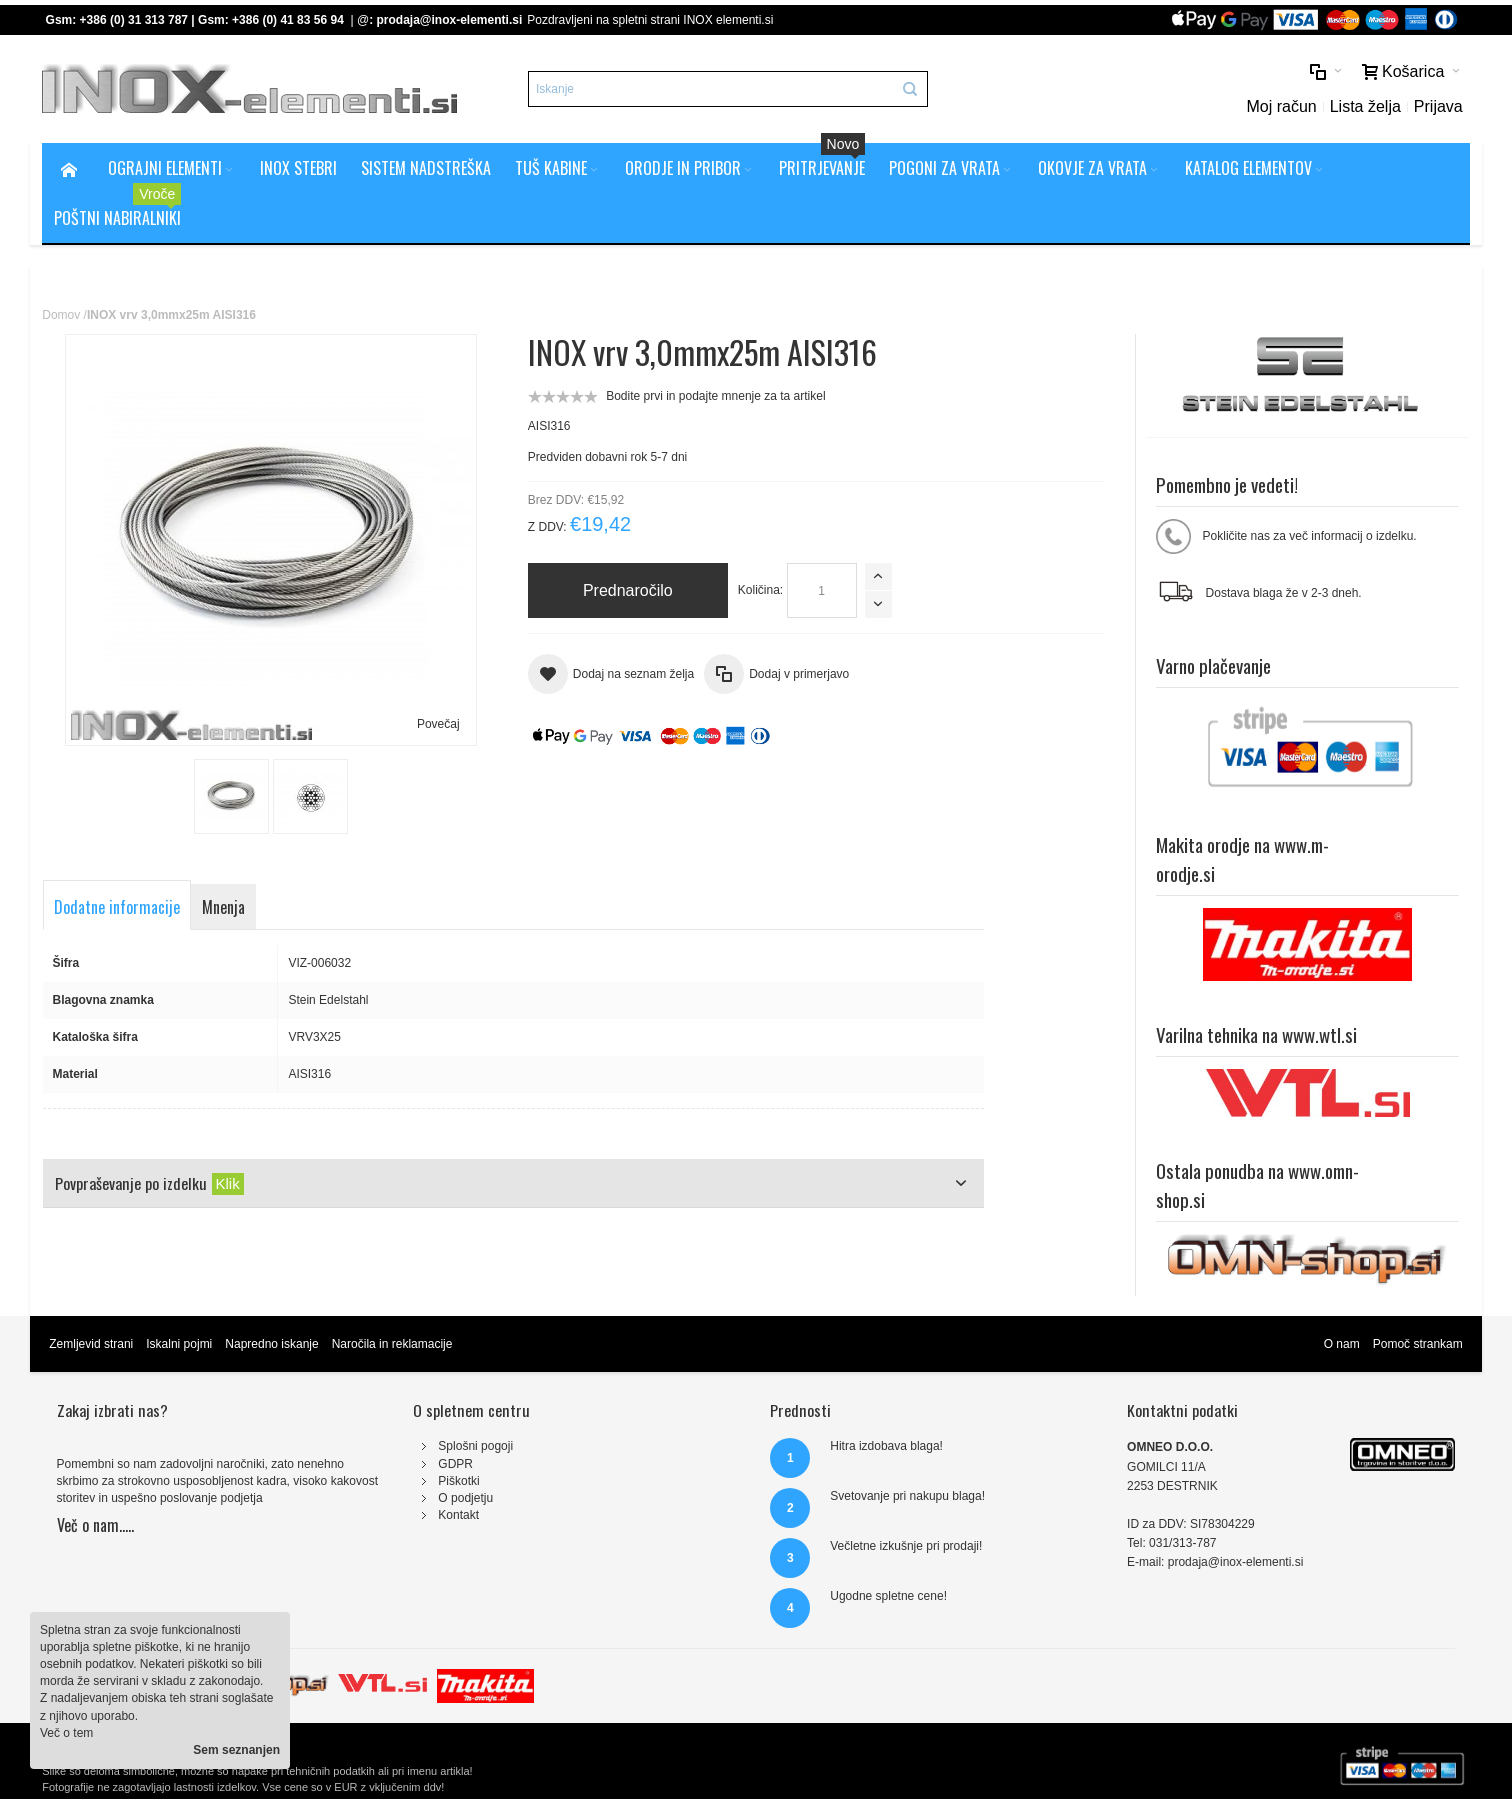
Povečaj (438, 724)
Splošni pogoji (475, 1446)
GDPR (455, 1464)
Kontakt (458, 1515)
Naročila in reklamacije (392, 1344)
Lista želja (1365, 106)
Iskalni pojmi (179, 1344)
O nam (1342, 1344)
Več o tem (66, 1733)
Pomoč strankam (1418, 1344)
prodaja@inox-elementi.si (449, 20)
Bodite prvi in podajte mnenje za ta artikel (715, 396)
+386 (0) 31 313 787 (134, 20)
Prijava (1438, 106)
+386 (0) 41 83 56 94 (288, 20)
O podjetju (465, 1498)
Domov (61, 315)
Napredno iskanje (271, 1344)
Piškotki (458, 1481)
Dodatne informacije (117, 907)
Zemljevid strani (91, 1344)
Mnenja (223, 907)
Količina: (760, 591)
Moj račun (1281, 106)
